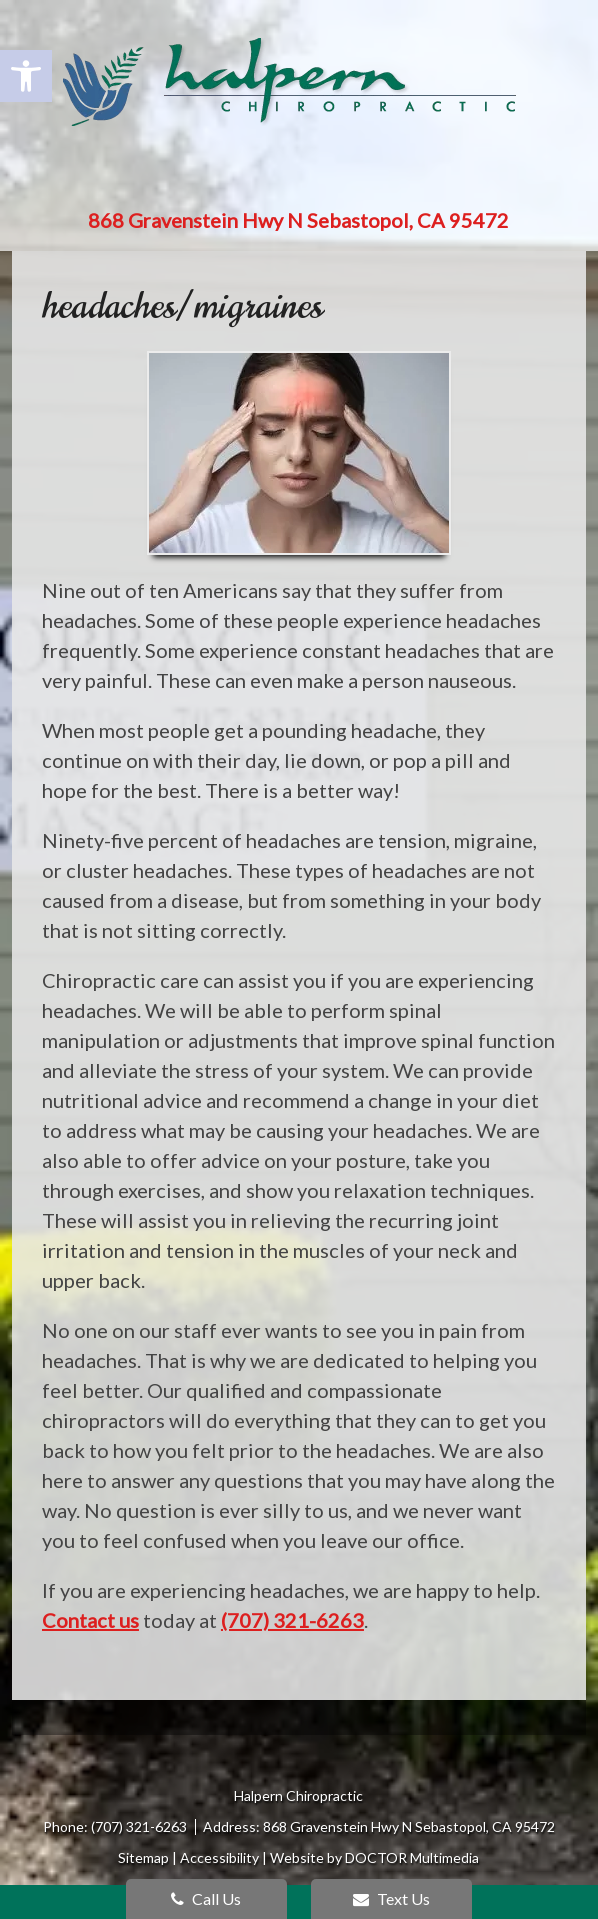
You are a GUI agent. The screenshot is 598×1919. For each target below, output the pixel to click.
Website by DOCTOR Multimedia (374, 1857)
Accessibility (219, 1857)
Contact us (90, 1620)
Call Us (206, 1898)
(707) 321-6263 (292, 1620)
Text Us (391, 1898)
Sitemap (143, 1857)
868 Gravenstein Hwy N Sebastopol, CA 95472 (298, 220)
